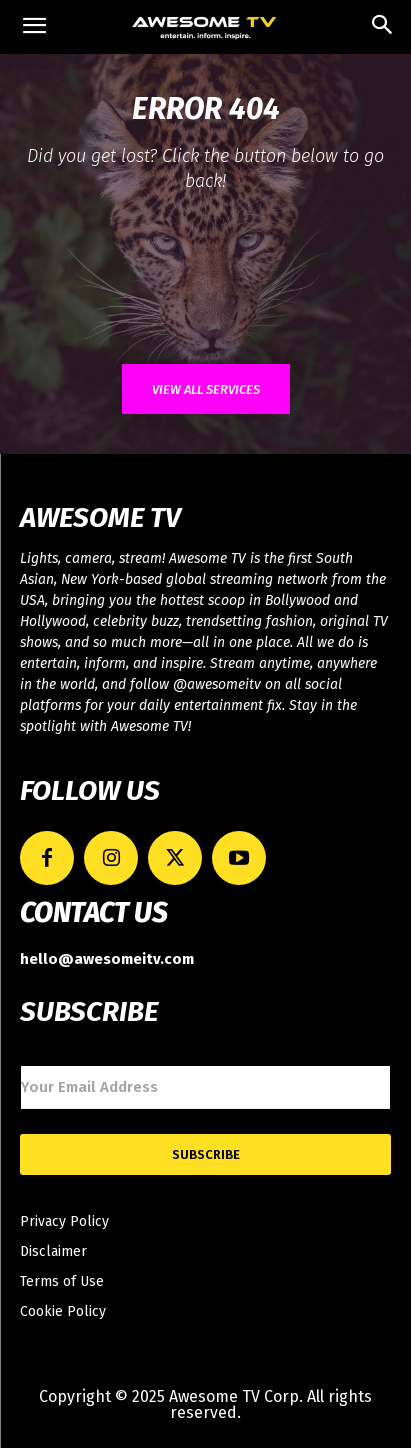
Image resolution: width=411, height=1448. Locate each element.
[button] (383, 27)
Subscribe (206, 1154)
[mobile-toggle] (34, 27)
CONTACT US (93, 913)
